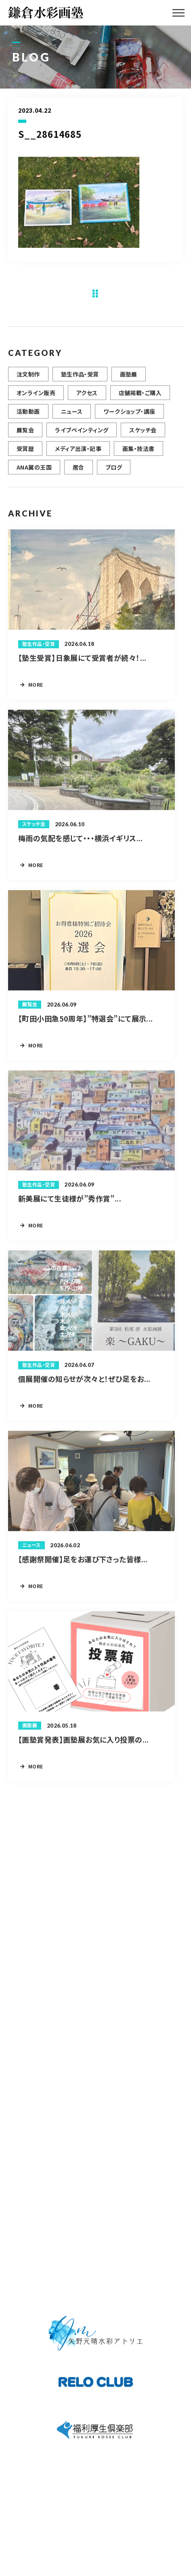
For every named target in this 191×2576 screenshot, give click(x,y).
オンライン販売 (36, 397)
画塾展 (128, 379)
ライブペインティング (81, 435)
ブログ (113, 472)
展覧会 (25, 435)
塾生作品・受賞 (80, 379)
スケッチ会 (142, 435)
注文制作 (28, 379)
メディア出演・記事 (78, 453)
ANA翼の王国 (34, 472)
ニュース (72, 416)
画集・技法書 (138, 453)
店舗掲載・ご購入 (140, 397)
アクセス (87, 397)
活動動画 (28, 416)
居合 (78, 472)
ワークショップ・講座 (129, 416)
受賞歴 (25, 453)
